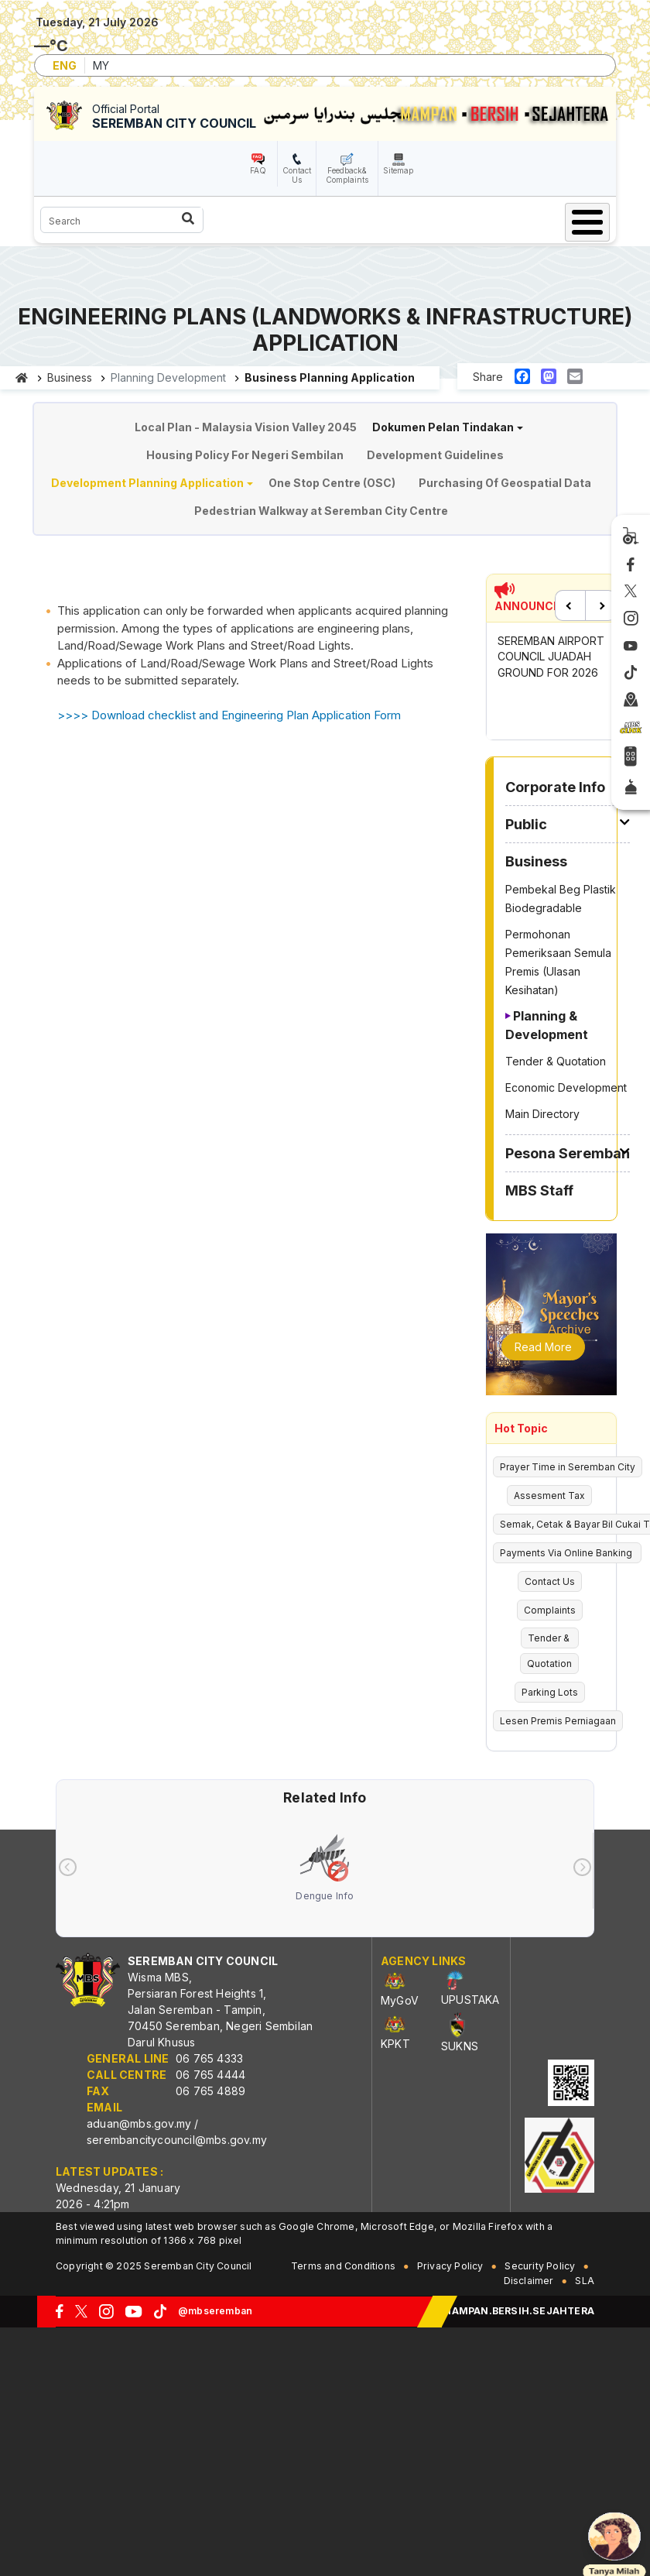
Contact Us (296, 175)
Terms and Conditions (343, 2266)
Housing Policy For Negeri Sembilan (245, 454)
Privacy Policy (450, 2266)
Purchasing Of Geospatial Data (505, 482)
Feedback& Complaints (347, 175)
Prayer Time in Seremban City (567, 1467)
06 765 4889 (210, 2091)
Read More (543, 1346)
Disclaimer (529, 2280)
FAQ (258, 170)
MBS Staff (539, 1190)
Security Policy (540, 2266)
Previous (570, 605)
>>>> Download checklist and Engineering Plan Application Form (229, 715)
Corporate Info (555, 787)
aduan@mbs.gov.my (139, 2123)
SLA (584, 2280)
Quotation (549, 1663)
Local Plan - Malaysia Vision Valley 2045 (246, 427)
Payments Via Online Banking (567, 1553)
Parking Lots (550, 1692)
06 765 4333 (209, 2058)
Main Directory (542, 1113)
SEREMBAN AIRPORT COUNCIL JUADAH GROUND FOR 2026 (551, 656)
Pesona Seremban (567, 1153)
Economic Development (566, 1087)
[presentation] (68, 1867)
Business (69, 377)
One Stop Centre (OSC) (332, 482)
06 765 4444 (210, 2074)
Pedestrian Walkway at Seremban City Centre (321, 510)
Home (22, 378)
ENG (65, 65)
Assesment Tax (549, 1495)
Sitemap (398, 170)
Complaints (550, 1610)
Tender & (550, 1638)
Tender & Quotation (555, 1061)
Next (600, 605)
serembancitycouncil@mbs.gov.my (177, 2139)
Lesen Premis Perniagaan (558, 1721)
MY (101, 65)
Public (526, 824)
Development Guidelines (435, 454)
